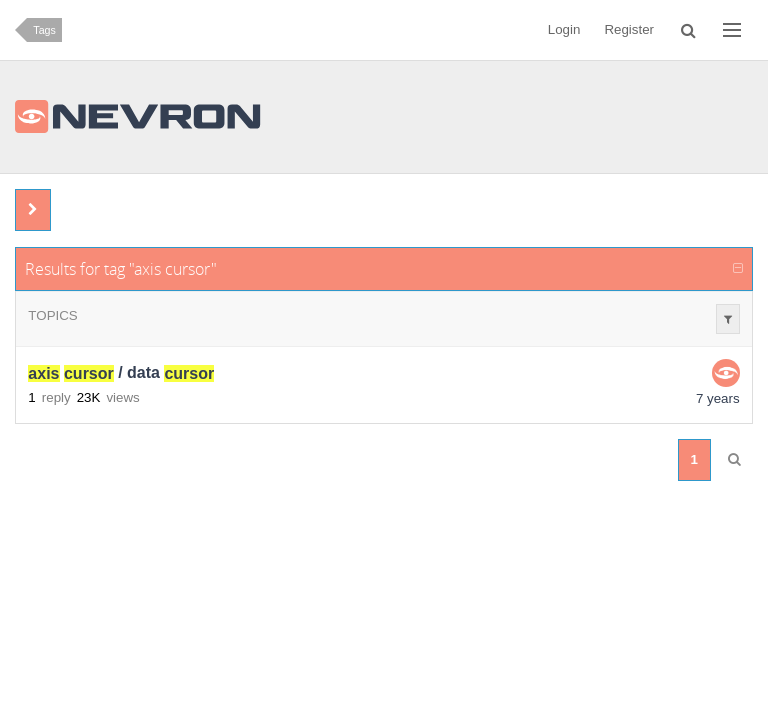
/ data (121, 373)
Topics (52, 315)
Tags (44, 30)
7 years (718, 398)
